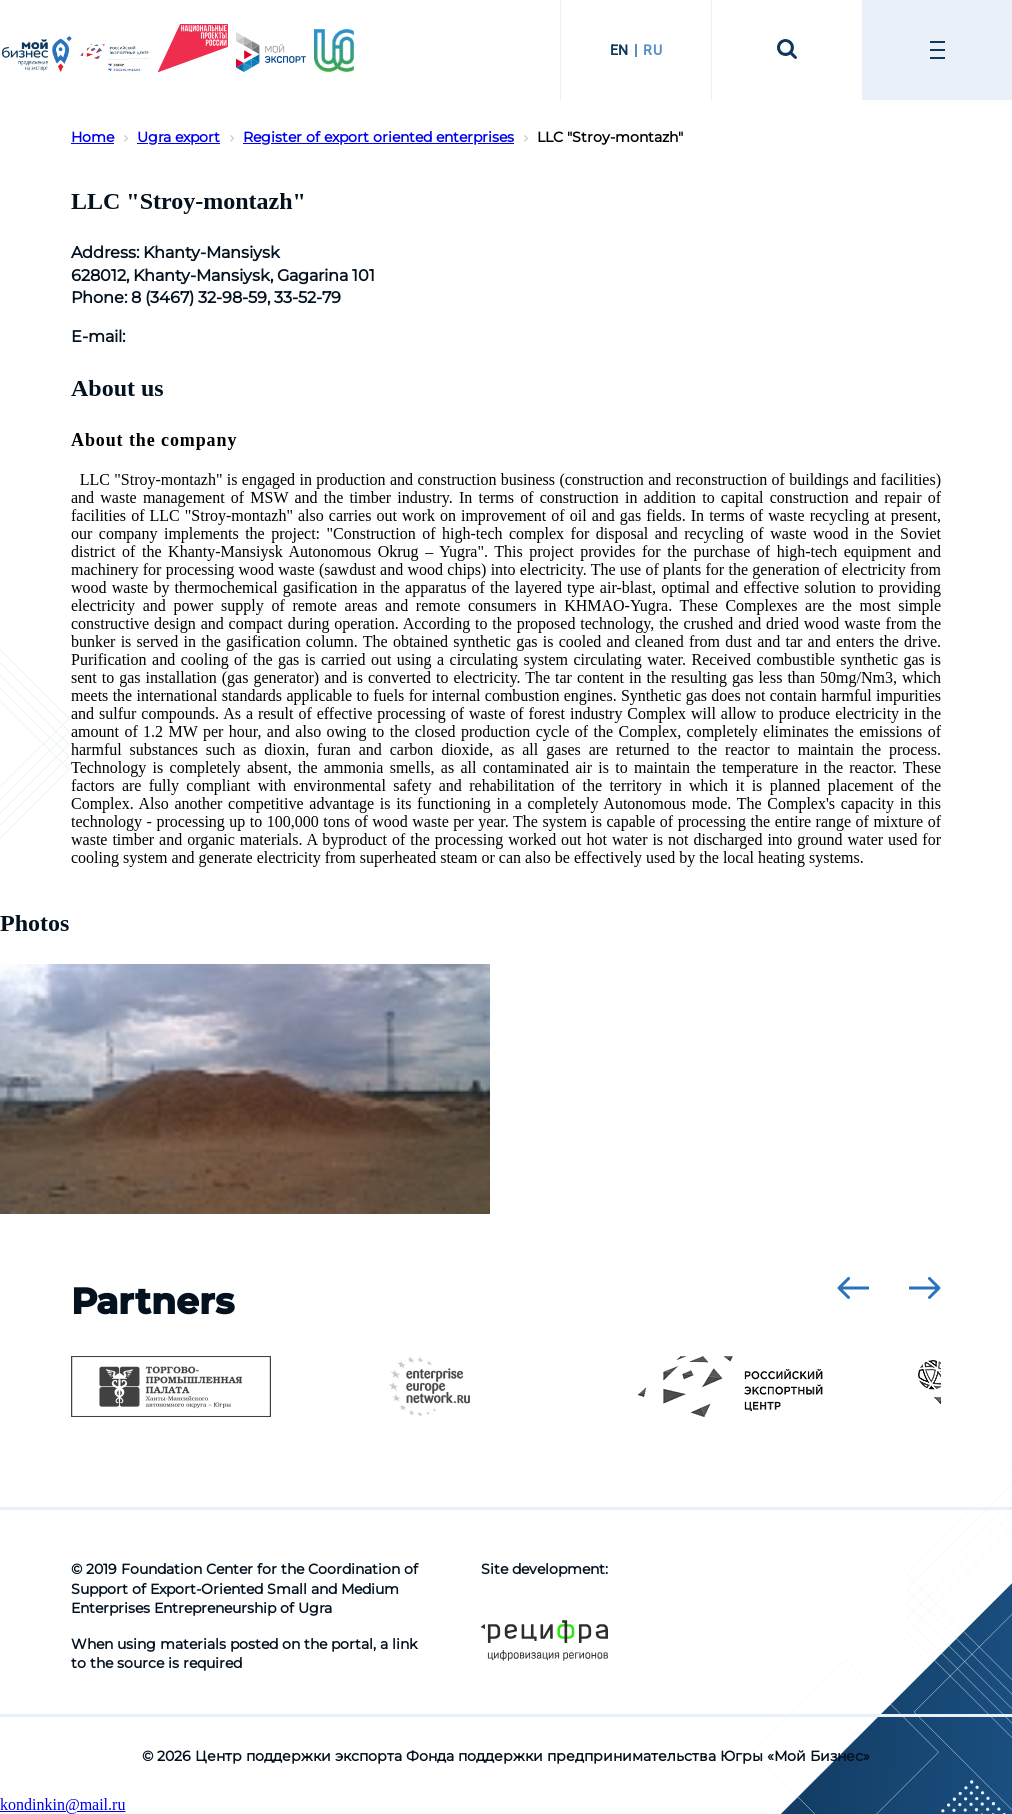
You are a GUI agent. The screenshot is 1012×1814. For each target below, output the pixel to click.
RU (652, 50)
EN (619, 50)
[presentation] (853, 1288)
